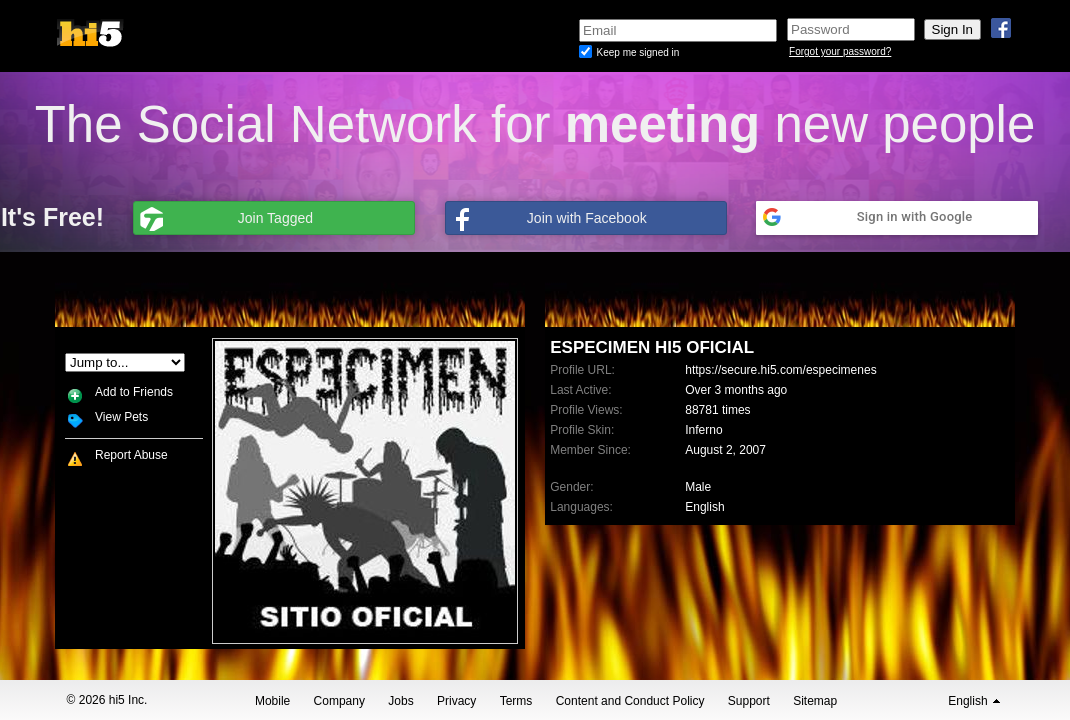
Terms (516, 701)
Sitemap (815, 701)
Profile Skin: (582, 430)
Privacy (456, 701)
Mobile (272, 701)
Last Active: (580, 390)
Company (339, 701)
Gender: (571, 487)
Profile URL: (582, 370)
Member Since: (590, 450)
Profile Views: (586, 410)
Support (749, 701)
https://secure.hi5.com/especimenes (780, 370)
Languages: (581, 507)
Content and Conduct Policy (630, 701)
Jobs (400, 701)
